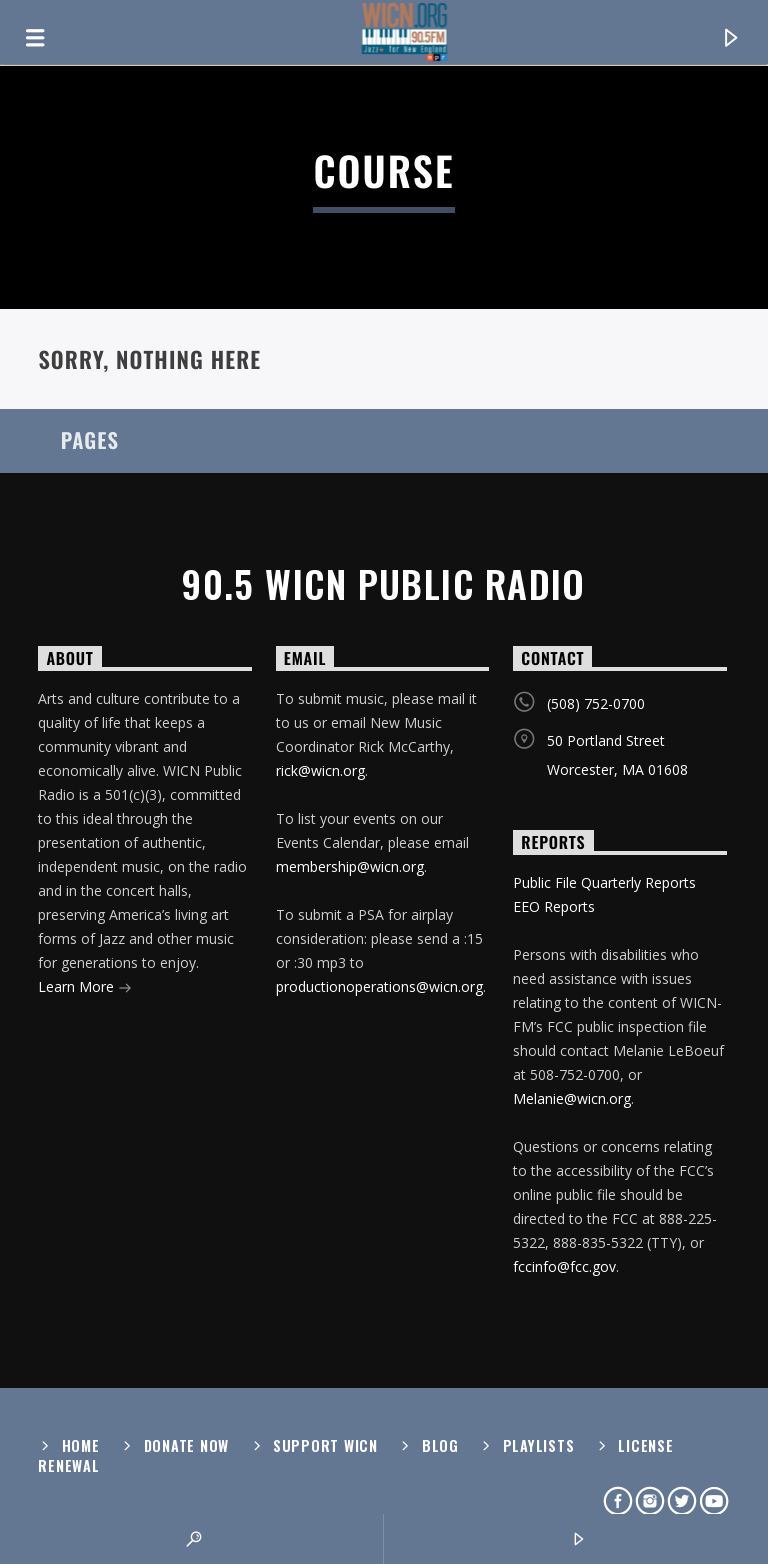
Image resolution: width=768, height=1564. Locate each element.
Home (81, 1445)
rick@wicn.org (320, 770)
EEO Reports (554, 906)
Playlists (538, 1445)
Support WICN (325, 1445)
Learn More (85, 988)
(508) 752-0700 (596, 703)
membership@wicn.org (350, 866)
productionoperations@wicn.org (379, 986)
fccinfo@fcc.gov (564, 1266)
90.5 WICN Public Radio (384, 584)
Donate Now (186, 1445)
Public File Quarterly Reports (604, 882)
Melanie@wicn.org (572, 1098)
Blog (440, 1445)
